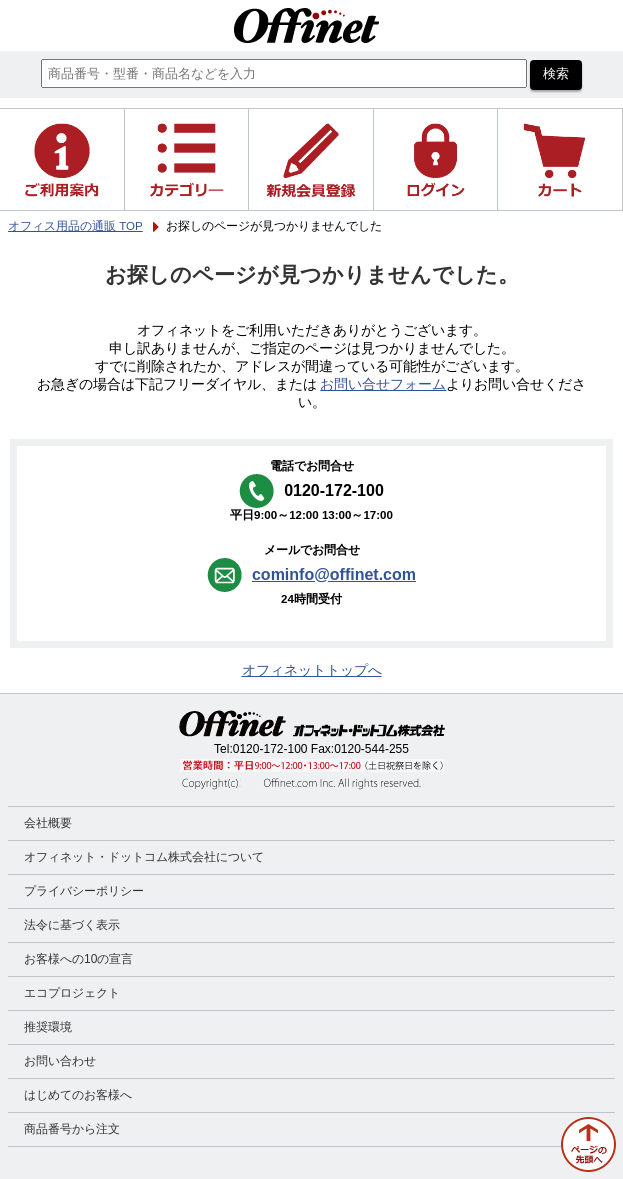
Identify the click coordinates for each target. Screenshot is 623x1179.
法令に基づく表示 (72, 925)
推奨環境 (48, 1027)
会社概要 (48, 823)
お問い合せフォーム (383, 384)
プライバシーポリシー (84, 891)
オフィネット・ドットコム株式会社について (144, 857)
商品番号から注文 (72, 1129)
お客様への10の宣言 (78, 959)
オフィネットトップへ (312, 670)
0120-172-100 (270, 749)
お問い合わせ (60, 1061)
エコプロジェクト (72, 993)
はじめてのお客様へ (78, 1095)
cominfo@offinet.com (334, 574)
